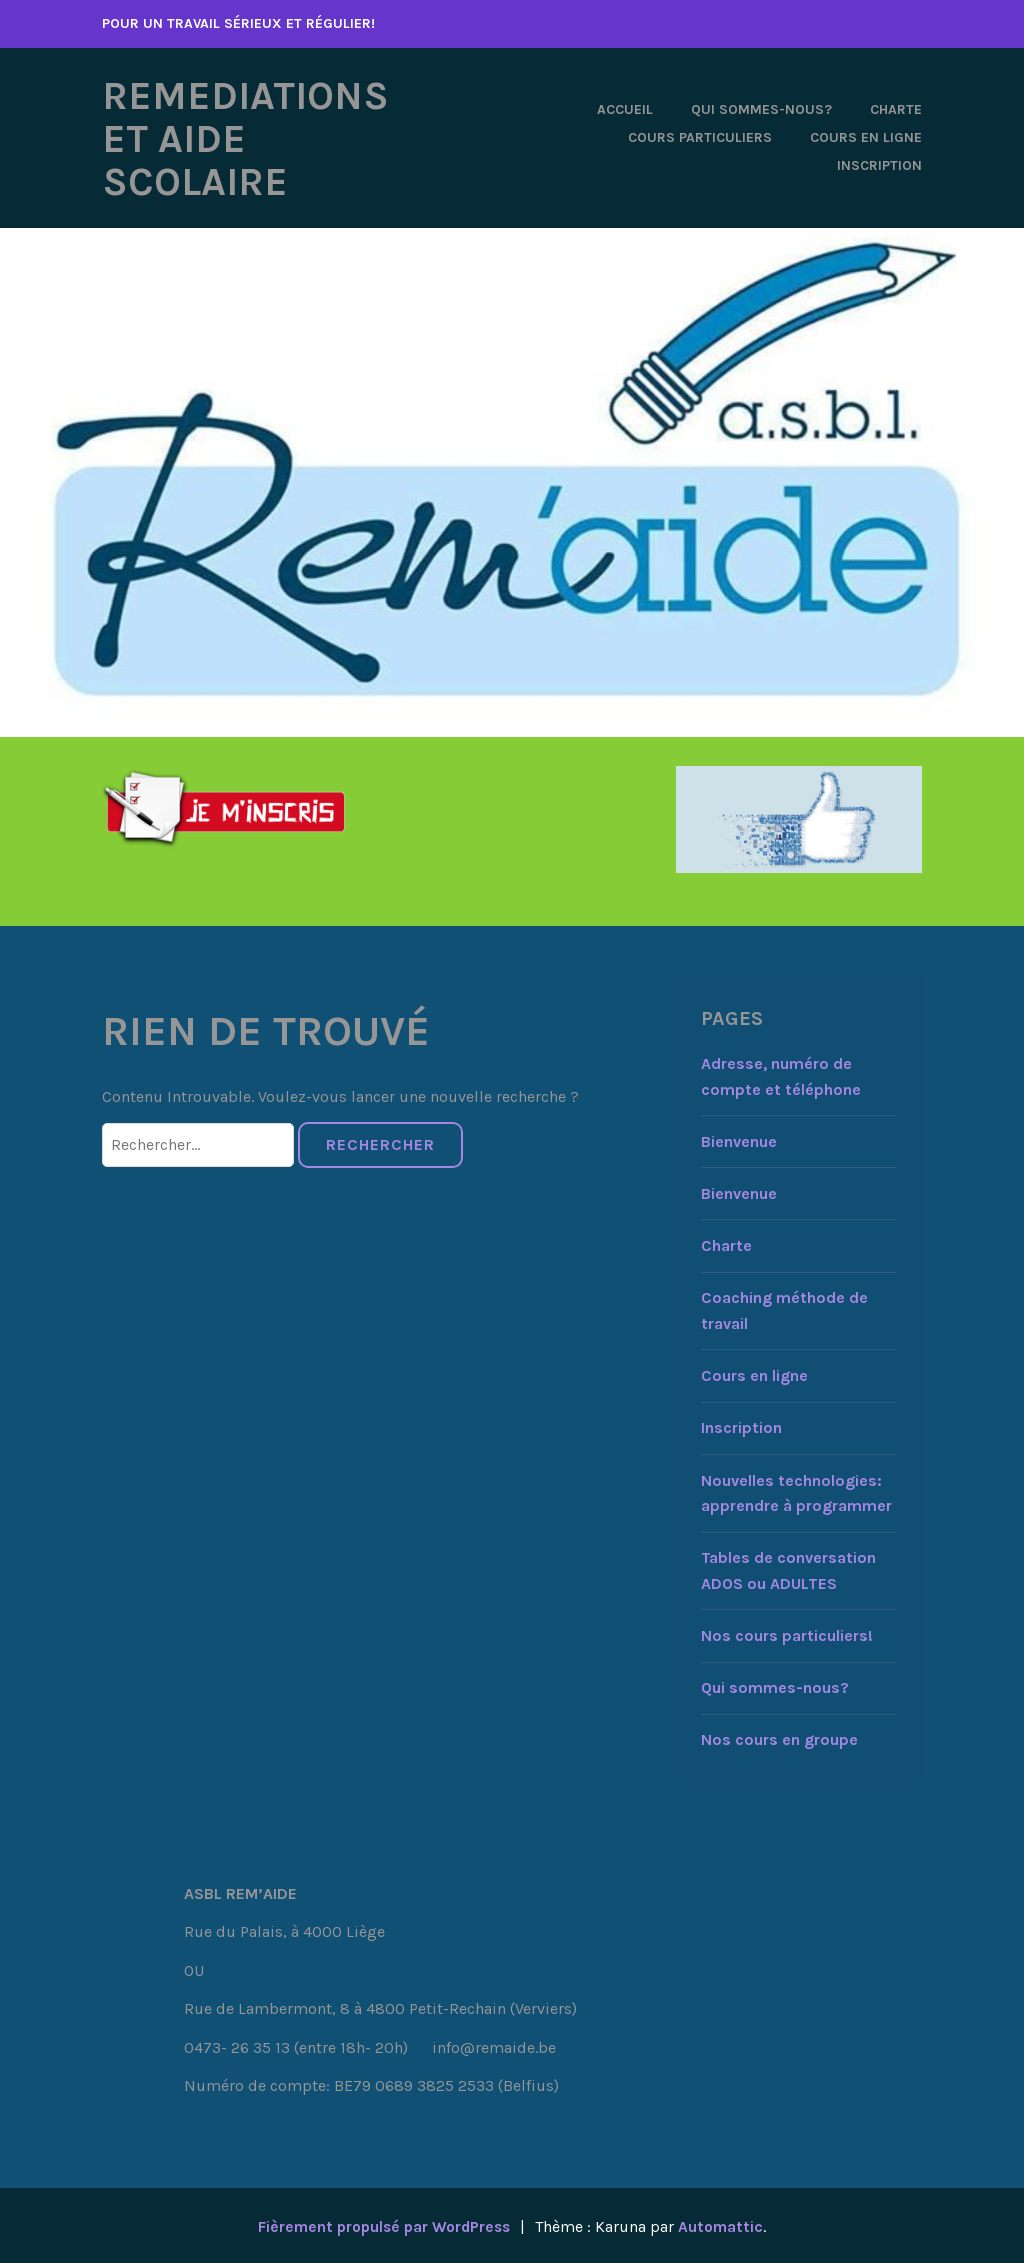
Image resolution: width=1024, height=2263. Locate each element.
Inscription (879, 164)
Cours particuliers (700, 136)
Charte (896, 108)
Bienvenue (739, 1138)
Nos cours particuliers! (787, 1633)
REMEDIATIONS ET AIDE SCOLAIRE (253, 137)
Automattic (725, 2223)
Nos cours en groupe (779, 1737)
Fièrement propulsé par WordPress (383, 2223)
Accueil (625, 108)
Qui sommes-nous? (761, 108)
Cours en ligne (866, 136)
